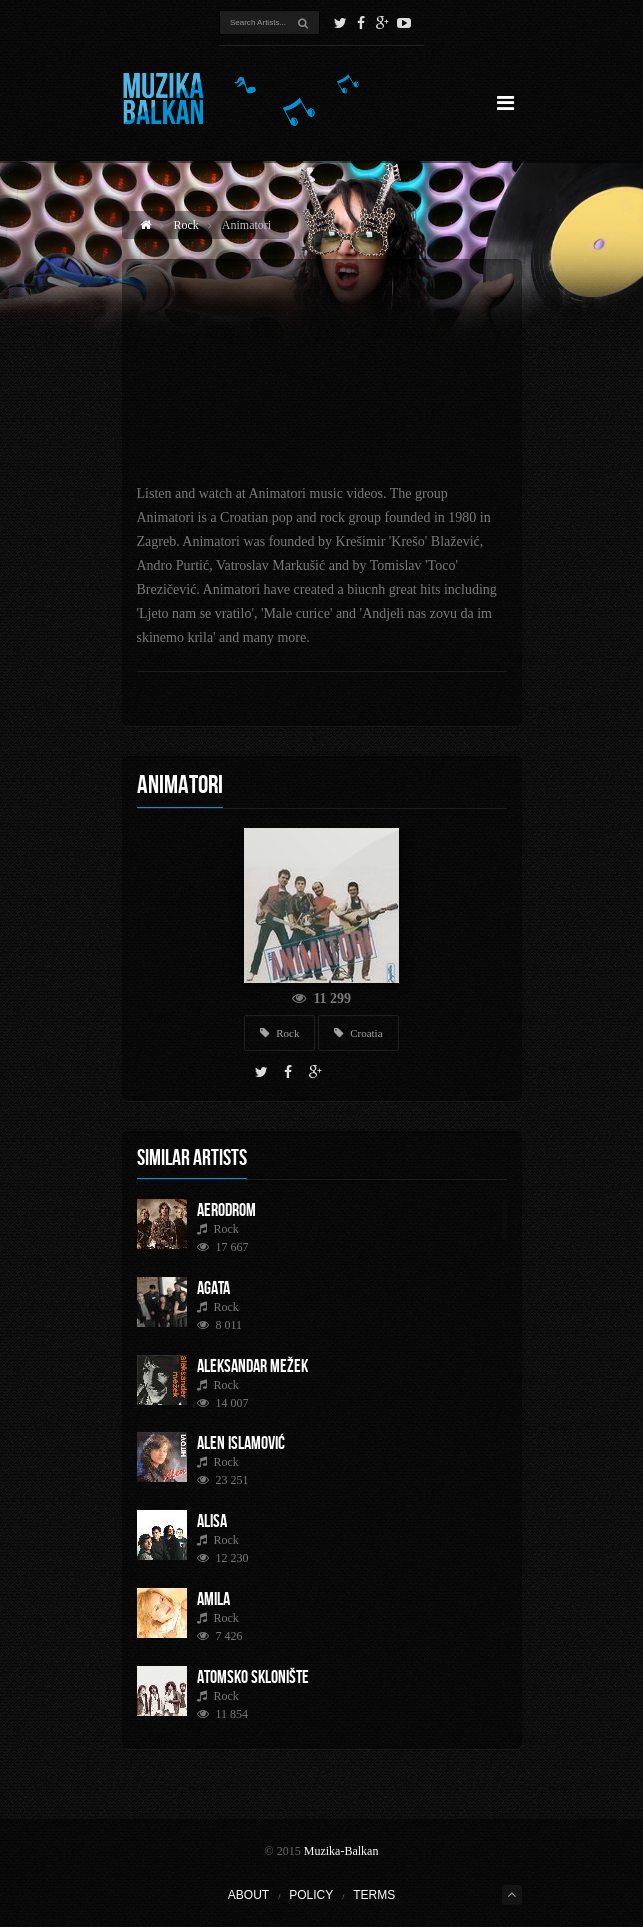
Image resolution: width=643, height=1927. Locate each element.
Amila (213, 1599)
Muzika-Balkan (341, 1851)
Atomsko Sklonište (253, 1677)
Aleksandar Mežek (252, 1366)
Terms (374, 1895)
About (248, 1895)
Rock (186, 225)
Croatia (358, 1033)
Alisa (212, 1521)
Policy (311, 1895)
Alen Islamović (241, 1443)
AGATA (213, 1288)
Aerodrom (226, 1210)
